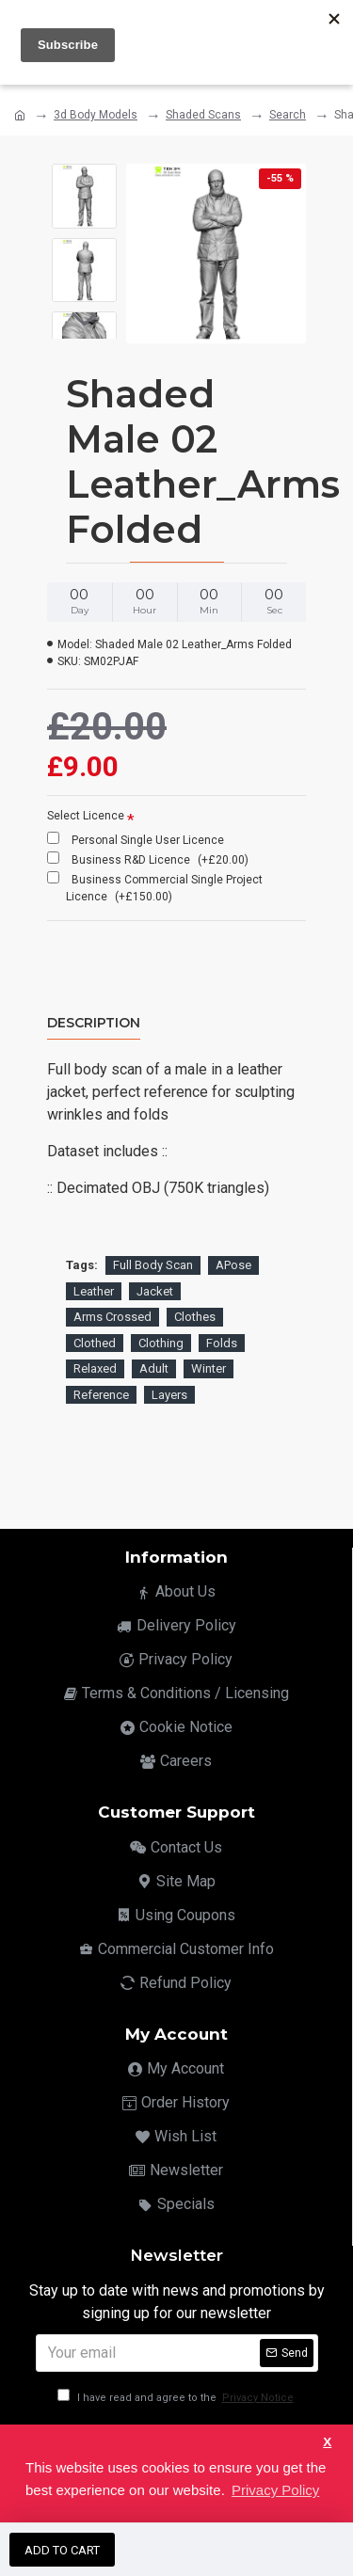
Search (287, 114)
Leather (93, 1291)
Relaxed (95, 1368)
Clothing (161, 1343)
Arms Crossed (112, 1317)
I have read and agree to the (177, 2398)
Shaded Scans (203, 114)
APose (233, 1265)
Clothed (94, 1343)
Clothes (195, 1317)
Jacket (154, 1291)
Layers (169, 1395)
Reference (101, 1395)
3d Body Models (95, 114)
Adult (153, 1368)
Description (93, 1023)
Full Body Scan (153, 1265)
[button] (84, 320)
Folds (221, 1343)
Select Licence (85, 815)
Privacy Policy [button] (275, 2490)
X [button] (327, 2442)
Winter (208, 1368)
